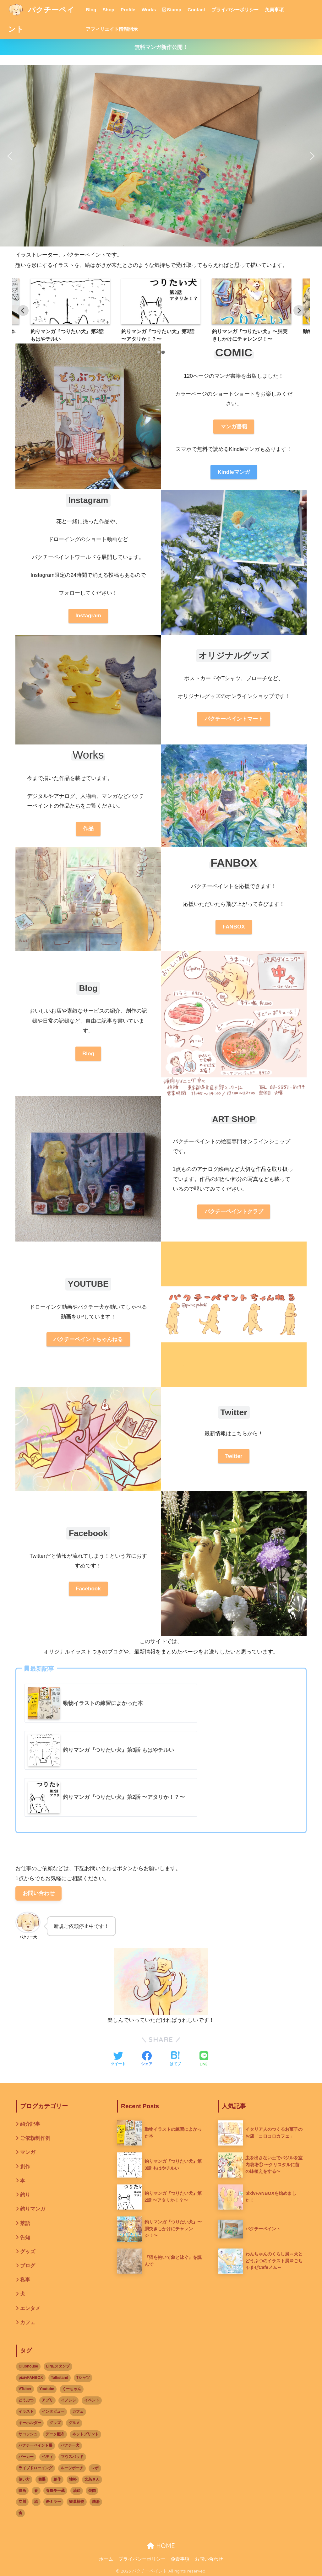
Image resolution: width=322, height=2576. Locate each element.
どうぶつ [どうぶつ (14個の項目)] (26, 2400)
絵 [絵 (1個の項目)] (36, 2501)
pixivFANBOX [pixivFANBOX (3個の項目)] (31, 2377)
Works (149, 9)
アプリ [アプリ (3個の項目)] (47, 2400)
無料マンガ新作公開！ (161, 47)
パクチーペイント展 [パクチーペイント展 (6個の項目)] (35, 2445)
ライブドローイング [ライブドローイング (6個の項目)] (35, 2468)
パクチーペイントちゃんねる (88, 1339)
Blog (91, 9)
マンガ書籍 (234, 427)
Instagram (88, 616)
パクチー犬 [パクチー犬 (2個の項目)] (70, 2445)
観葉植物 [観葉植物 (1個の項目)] (76, 2501)
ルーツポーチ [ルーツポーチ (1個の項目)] (72, 2468)
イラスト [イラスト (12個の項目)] (26, 2411)
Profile (128, 9)
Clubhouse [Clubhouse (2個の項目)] (28, 2366)
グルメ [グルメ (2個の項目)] (74, 2423)
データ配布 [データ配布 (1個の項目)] (55, 2434)
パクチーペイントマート (234, 719)
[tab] (158, 352)
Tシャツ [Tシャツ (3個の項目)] (83, 2377)
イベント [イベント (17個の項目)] (91, 2400)
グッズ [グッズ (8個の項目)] (55, 2423)
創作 (25, 2166)
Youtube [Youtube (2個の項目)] (46, 2389)
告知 (25, 2237)
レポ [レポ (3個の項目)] (95, 2468)
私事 (25, 2279)
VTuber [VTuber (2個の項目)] (25, 2389)
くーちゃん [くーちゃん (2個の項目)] (71, 2389)
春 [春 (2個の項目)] (36, 2490)
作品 (88, 828)
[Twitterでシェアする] (118, 2059)
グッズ (27, 2251)
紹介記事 (30, 2124)
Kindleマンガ (233, 472)
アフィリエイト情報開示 (112, 29)
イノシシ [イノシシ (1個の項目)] (68, 2400)
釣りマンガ (32, 2208)
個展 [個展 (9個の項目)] (42, 2479)
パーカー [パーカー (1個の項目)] (26, 2456)
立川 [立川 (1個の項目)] (22, 2501)
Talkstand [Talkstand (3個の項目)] (59, 2377)
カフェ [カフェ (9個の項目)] (78, 2411)
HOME (161, 2546)
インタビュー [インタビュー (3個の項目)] (53, 2411)
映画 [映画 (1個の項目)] (22, 2490)
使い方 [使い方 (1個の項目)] (24, 2479)
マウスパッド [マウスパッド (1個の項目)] (72, 2456)
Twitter (234, 1456)
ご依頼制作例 (35, 2138)
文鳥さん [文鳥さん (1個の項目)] (92, 2479)
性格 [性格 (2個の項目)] (73, 2479)
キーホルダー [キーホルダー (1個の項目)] (30, 2423)
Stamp (171, 9)
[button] (10, 156)
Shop (109, 9)
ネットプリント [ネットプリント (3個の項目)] (85, 2434)
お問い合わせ (39, 1893)
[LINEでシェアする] (203, 2059)
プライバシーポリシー (235, 9)
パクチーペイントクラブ (234, 1212)
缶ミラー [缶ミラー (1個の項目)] (53, 2501)
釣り (25, 2194)
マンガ (27, 2152)
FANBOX (233, 927)
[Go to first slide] (298, 310)
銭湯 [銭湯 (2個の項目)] (96, 2501)
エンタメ (30, 2308)
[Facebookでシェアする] (146, 2059)
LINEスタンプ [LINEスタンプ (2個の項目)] (58, 2366)
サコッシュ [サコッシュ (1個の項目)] (28, 2434)
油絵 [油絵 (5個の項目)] (76, 2490)
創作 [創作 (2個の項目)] (57, 2479)
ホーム (106, 2559)
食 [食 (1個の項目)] (20, 2513)
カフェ (27, 2322)
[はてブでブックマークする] (175, 2059)
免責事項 (274, 9)
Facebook (88, 1589)
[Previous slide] (23, 310)
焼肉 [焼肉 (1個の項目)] (92, 2490)
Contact (196, 9)
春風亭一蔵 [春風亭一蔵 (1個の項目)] (55, 2490)
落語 (25, 2223)
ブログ (27, 2265)
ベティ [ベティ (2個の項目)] (47, 2456)
